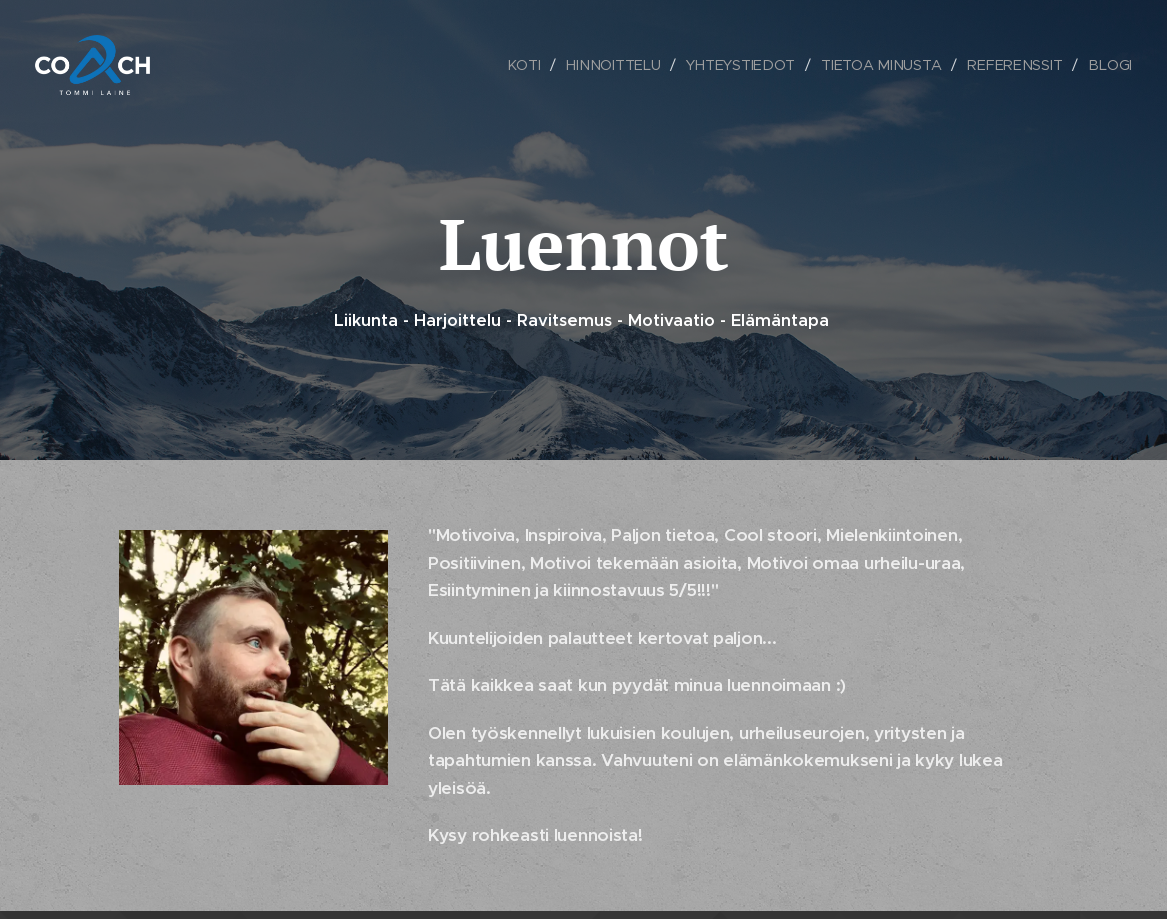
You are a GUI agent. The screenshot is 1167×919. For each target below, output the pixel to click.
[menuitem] (527, 65)
